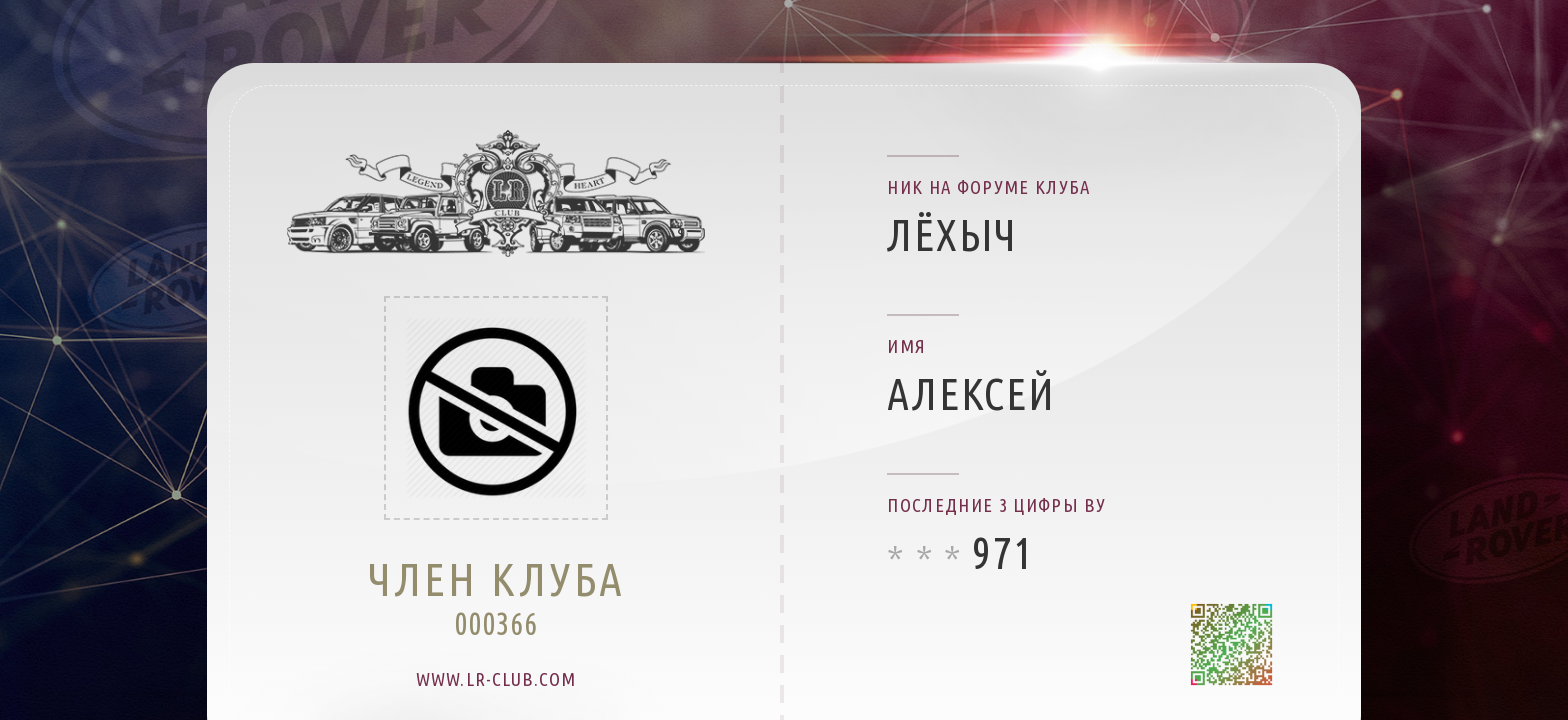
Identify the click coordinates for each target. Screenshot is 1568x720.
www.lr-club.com (496, 679)
